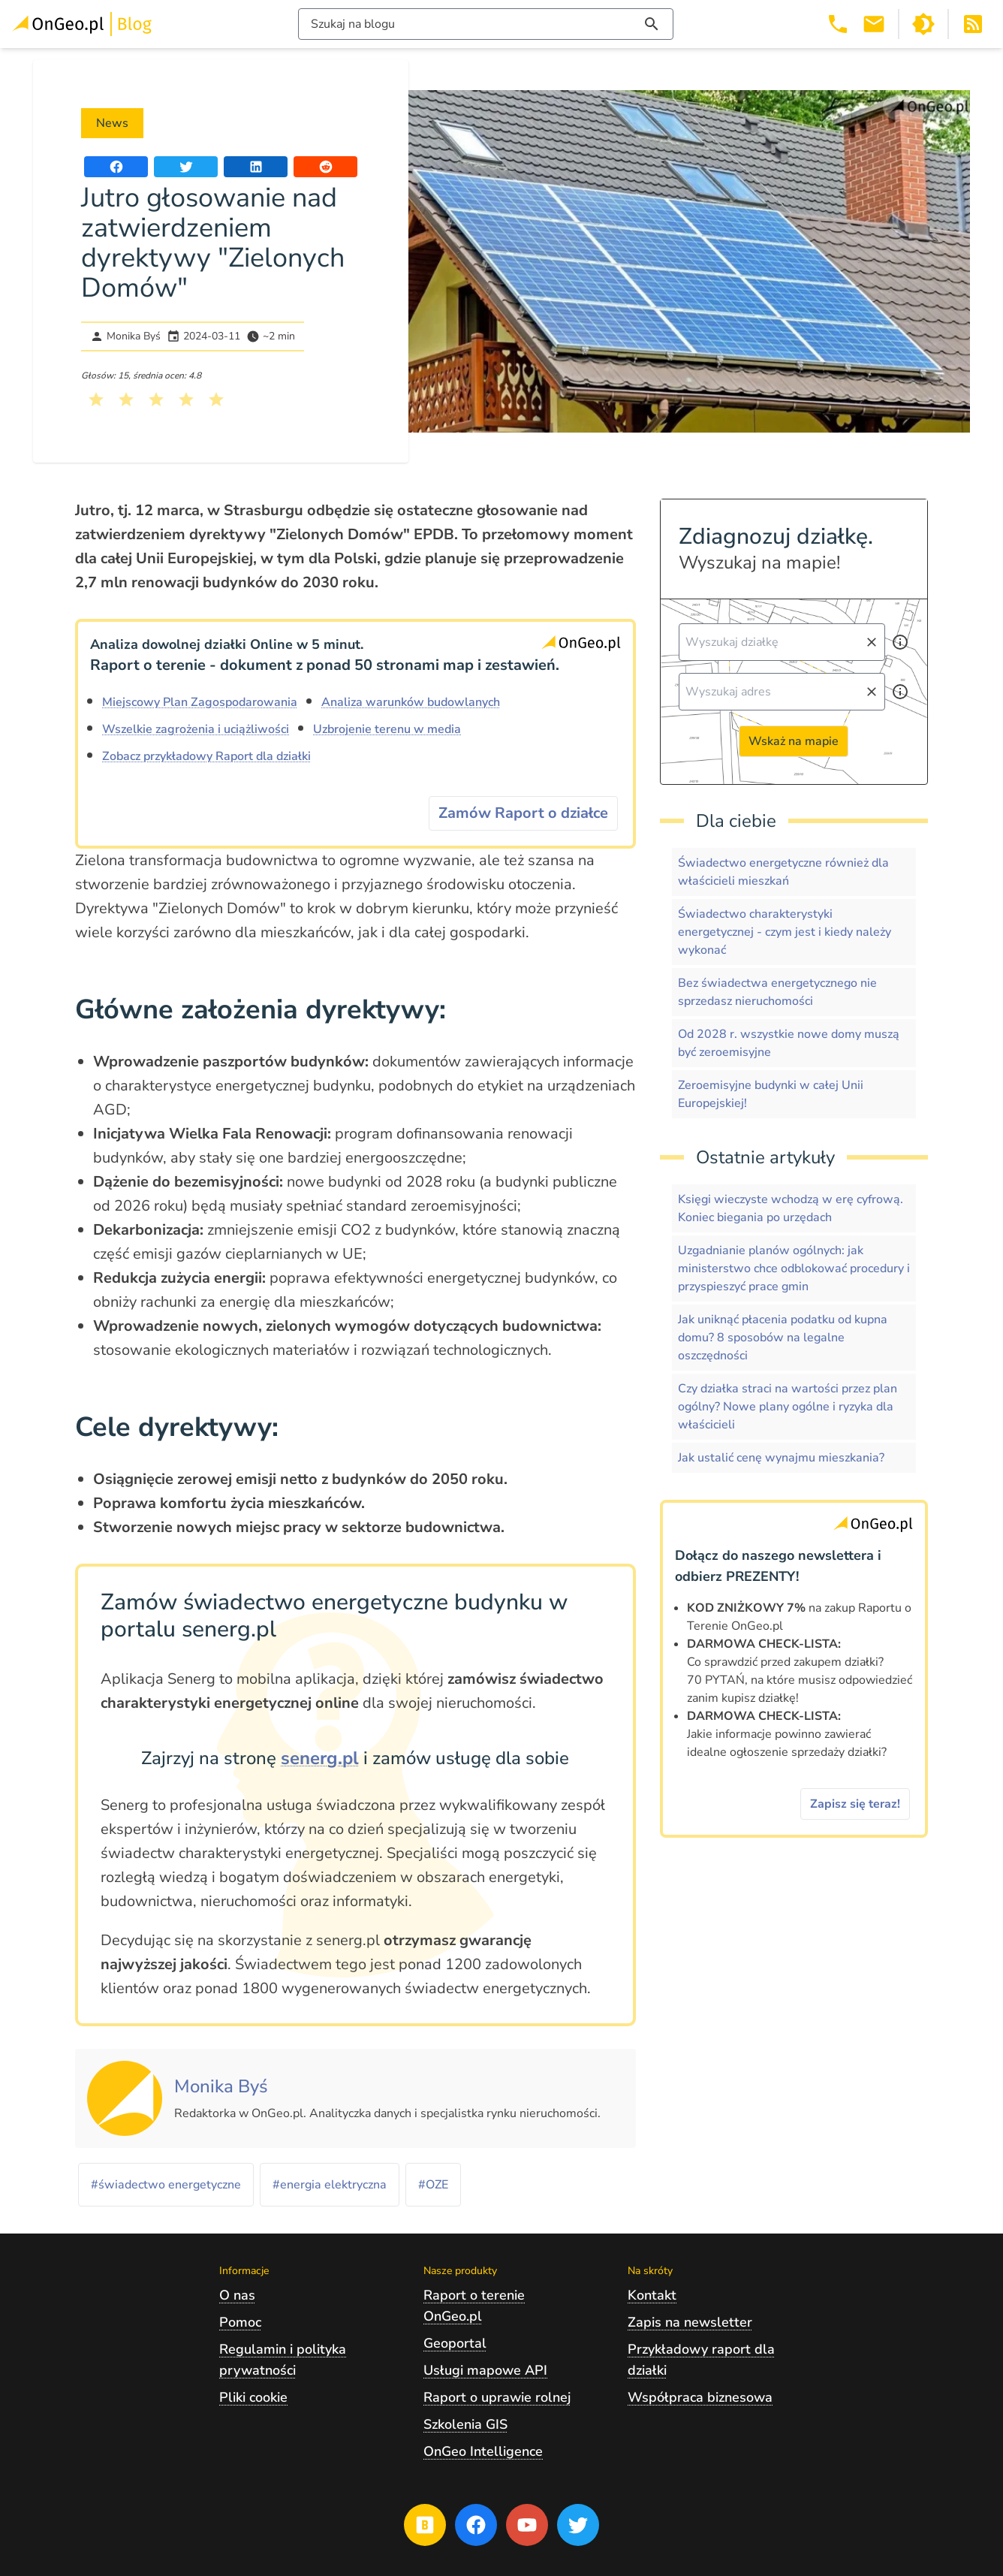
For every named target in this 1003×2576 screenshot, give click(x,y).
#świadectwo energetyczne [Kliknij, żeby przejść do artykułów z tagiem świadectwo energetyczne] (166, 2184)
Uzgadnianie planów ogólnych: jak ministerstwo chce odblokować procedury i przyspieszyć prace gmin (794, 1268)
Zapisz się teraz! (855, 1804)
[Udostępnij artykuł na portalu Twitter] (186, 166)
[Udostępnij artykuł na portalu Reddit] (325, 166)
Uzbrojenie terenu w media (387, 729)
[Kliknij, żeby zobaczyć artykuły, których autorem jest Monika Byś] (221, 2087)
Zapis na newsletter (690, 2322)
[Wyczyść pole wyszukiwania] (871, 642)
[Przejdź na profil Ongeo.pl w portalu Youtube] (527, 2525)
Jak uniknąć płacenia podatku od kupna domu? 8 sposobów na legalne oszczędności (782, 1337)
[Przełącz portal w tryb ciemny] (923, 24)
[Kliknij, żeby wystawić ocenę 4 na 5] (186, 400)
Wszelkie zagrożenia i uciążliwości (195, 729)
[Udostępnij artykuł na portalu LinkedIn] (256, 166)
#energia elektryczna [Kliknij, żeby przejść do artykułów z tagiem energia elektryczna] (330, 2184)
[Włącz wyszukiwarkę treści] (485, 24)
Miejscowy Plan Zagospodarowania (199, 702)
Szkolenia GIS (465, 2424)
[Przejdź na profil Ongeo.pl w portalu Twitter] (578, 2525)
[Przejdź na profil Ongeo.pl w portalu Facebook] (476, 2525)
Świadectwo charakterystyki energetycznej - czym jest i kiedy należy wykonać (784, 932)
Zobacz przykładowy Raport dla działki (206, 756)
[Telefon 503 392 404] (838, 24)
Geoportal (454, 2343)
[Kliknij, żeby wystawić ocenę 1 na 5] (96, 400)
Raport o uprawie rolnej (497, 2397)
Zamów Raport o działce (523, 813)
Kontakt (652, 2295)
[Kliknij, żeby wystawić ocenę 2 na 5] (126, 400)
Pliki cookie (253, 2397)
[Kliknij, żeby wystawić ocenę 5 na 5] (216, 400)
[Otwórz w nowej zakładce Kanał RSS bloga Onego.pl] (973, 24)
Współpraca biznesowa (700, 2397)
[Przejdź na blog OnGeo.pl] (425, 2525)
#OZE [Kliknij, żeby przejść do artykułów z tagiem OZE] (433, 2184)
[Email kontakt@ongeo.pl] (874, 24)
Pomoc (240, 2322)
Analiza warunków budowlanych (410, 702)
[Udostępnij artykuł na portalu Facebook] (116, 166)
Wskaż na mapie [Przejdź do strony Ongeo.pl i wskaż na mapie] (793, 741)
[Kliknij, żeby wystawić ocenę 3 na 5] (156, 400)
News (112, 123)
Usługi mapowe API (485, 2370)
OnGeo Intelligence (483, 2451)
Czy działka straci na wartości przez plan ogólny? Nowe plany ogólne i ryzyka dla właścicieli (787, 1406)
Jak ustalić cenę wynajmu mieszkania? (781, 1457)
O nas (237, 2295)
